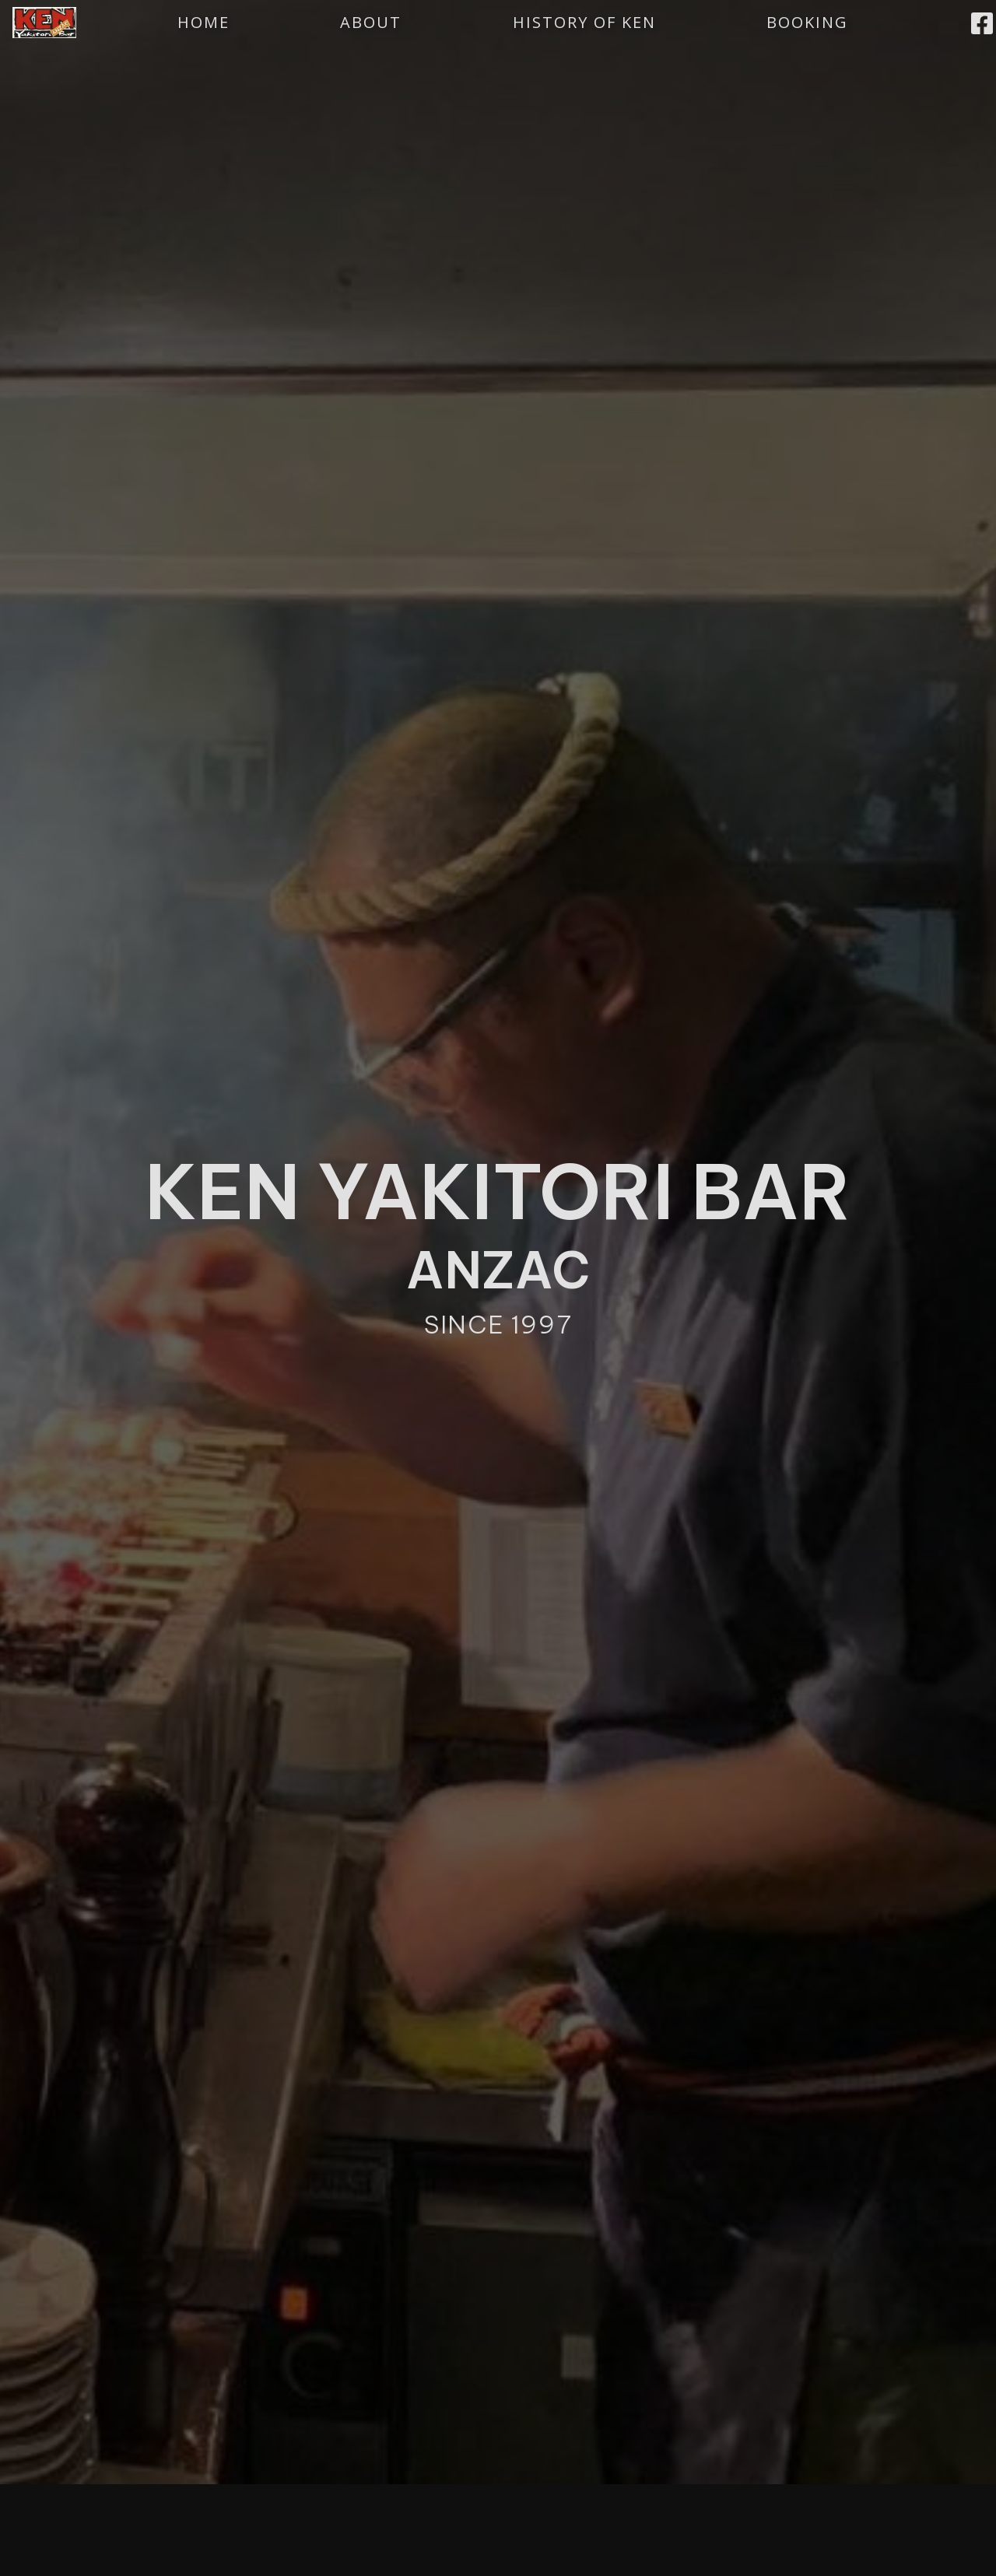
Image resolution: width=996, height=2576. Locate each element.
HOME (203, 22)
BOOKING (807, 22)
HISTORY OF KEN (584, 22)
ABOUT (371, 22)
